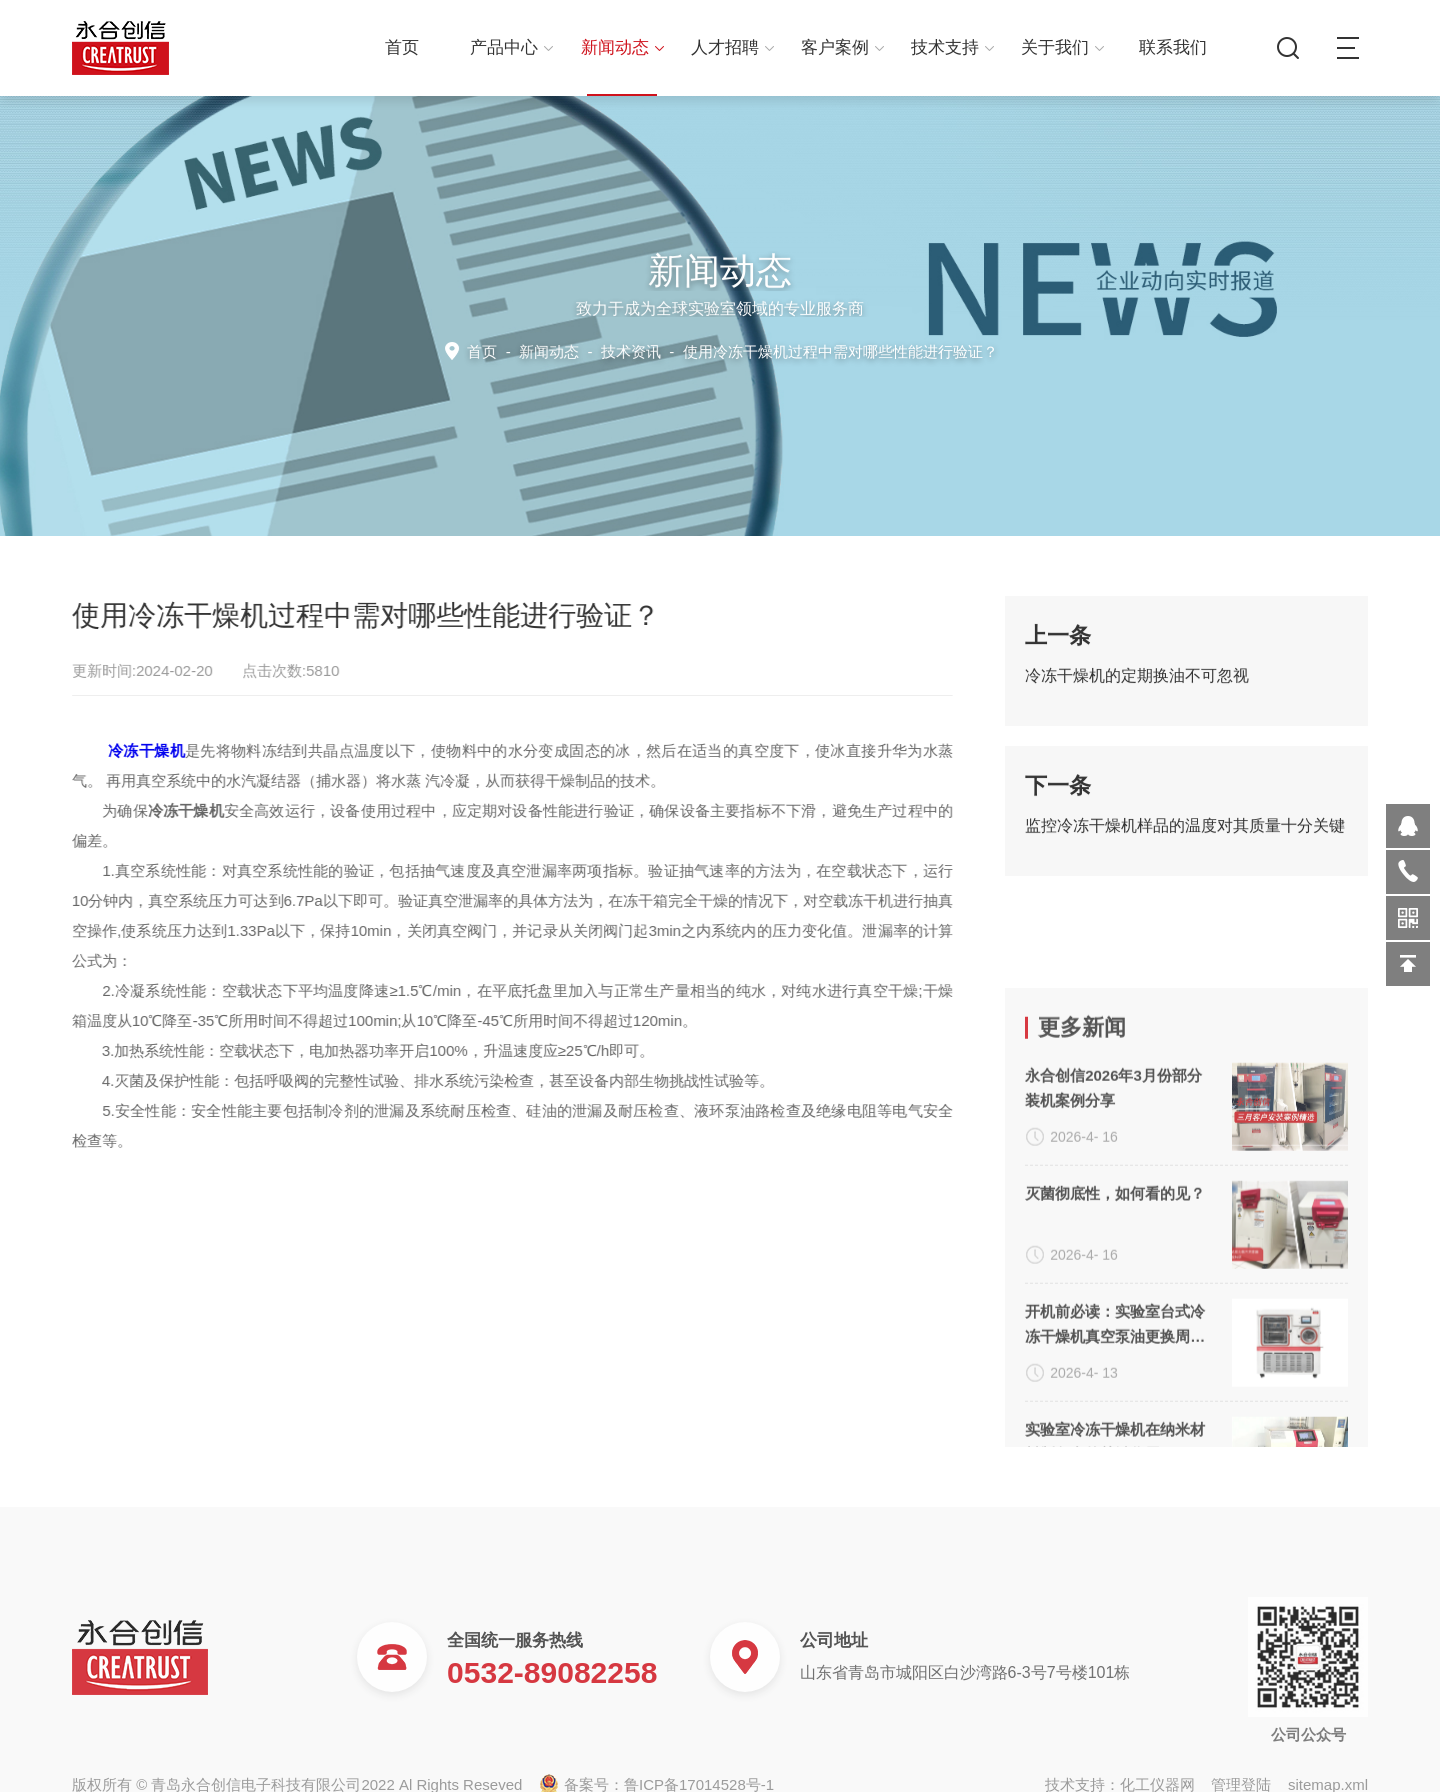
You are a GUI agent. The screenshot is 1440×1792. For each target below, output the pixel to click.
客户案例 (842, 47)
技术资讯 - (796, 350)
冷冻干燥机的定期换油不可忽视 (1137, 691)
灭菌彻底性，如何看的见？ (1115, 1407)
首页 (402, 47)
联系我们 (1173, 47)
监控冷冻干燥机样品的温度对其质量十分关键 (1185, 841)
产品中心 (511, 47)
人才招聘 (732, 47)
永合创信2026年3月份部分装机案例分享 (1113, 1302)
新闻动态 (622, 47)
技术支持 (952, 47)
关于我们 (1062, 47)
